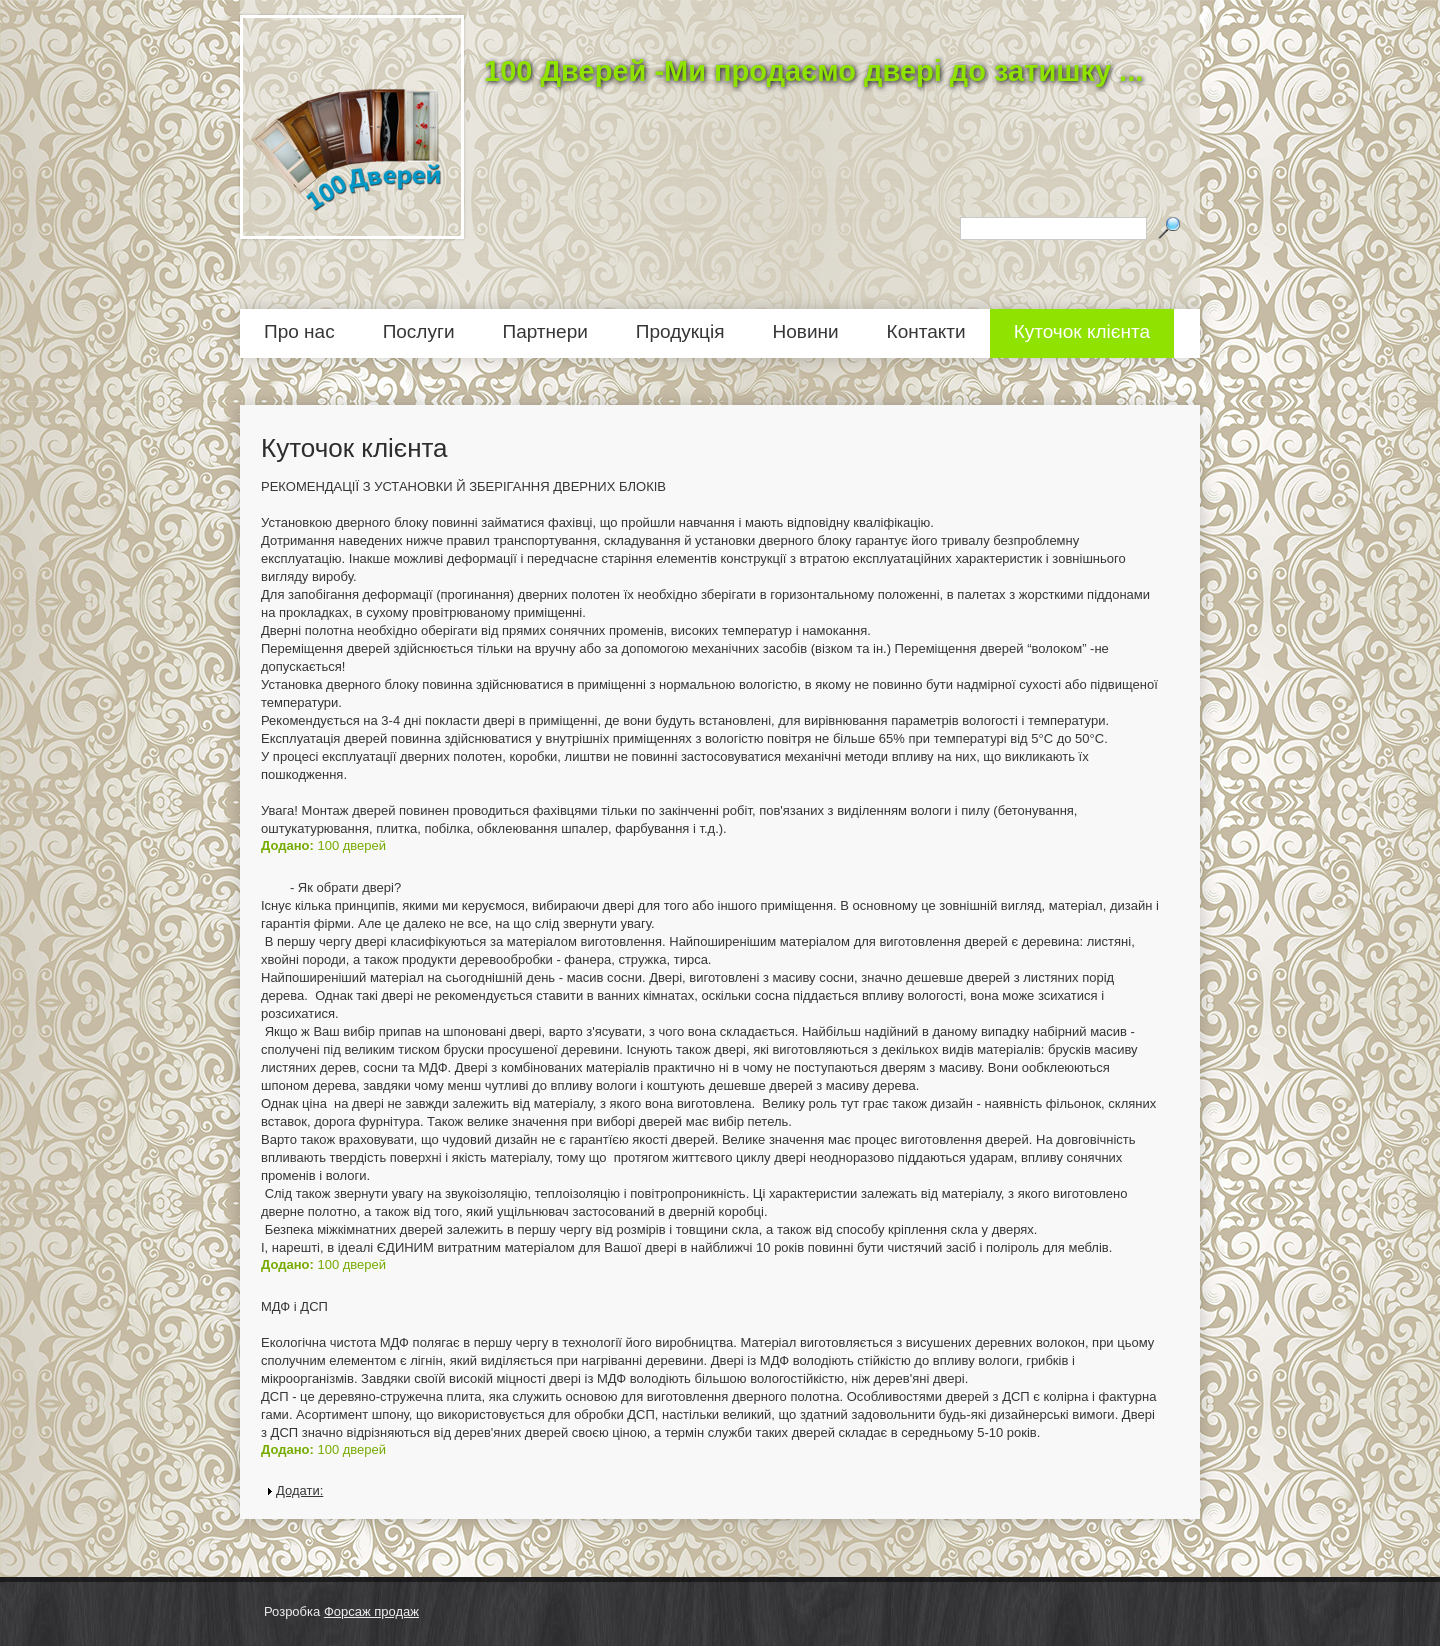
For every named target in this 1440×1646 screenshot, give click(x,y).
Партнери (545, 331)
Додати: (299, 1490)
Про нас (299, 331)
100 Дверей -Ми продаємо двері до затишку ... (813, 71)
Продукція (680, 331)
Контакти (926, 331)
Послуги (419, 331)
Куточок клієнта (1082, 331)
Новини (806, 331)
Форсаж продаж (371, 1611)
